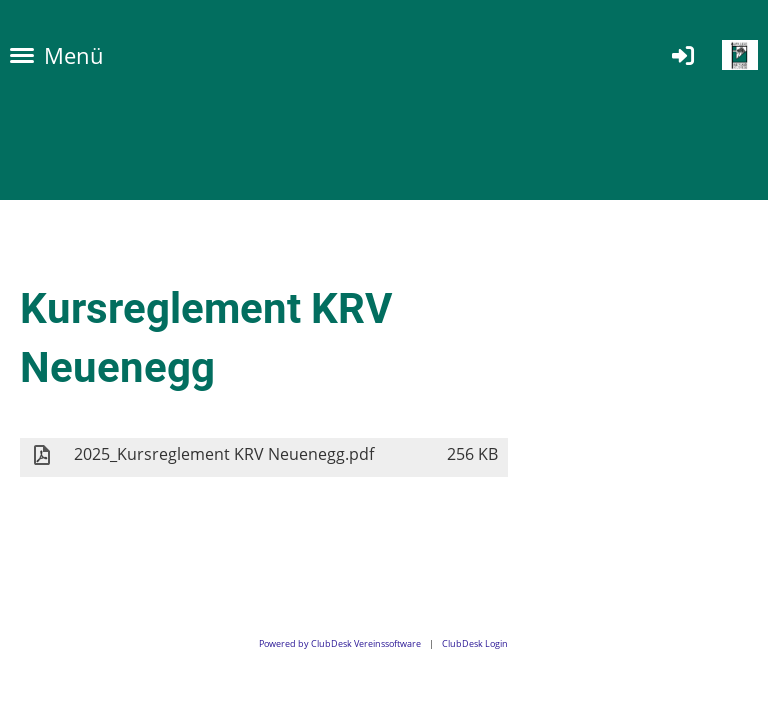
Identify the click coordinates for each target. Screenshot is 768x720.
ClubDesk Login (475, 643)
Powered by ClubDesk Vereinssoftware (340, 643)
